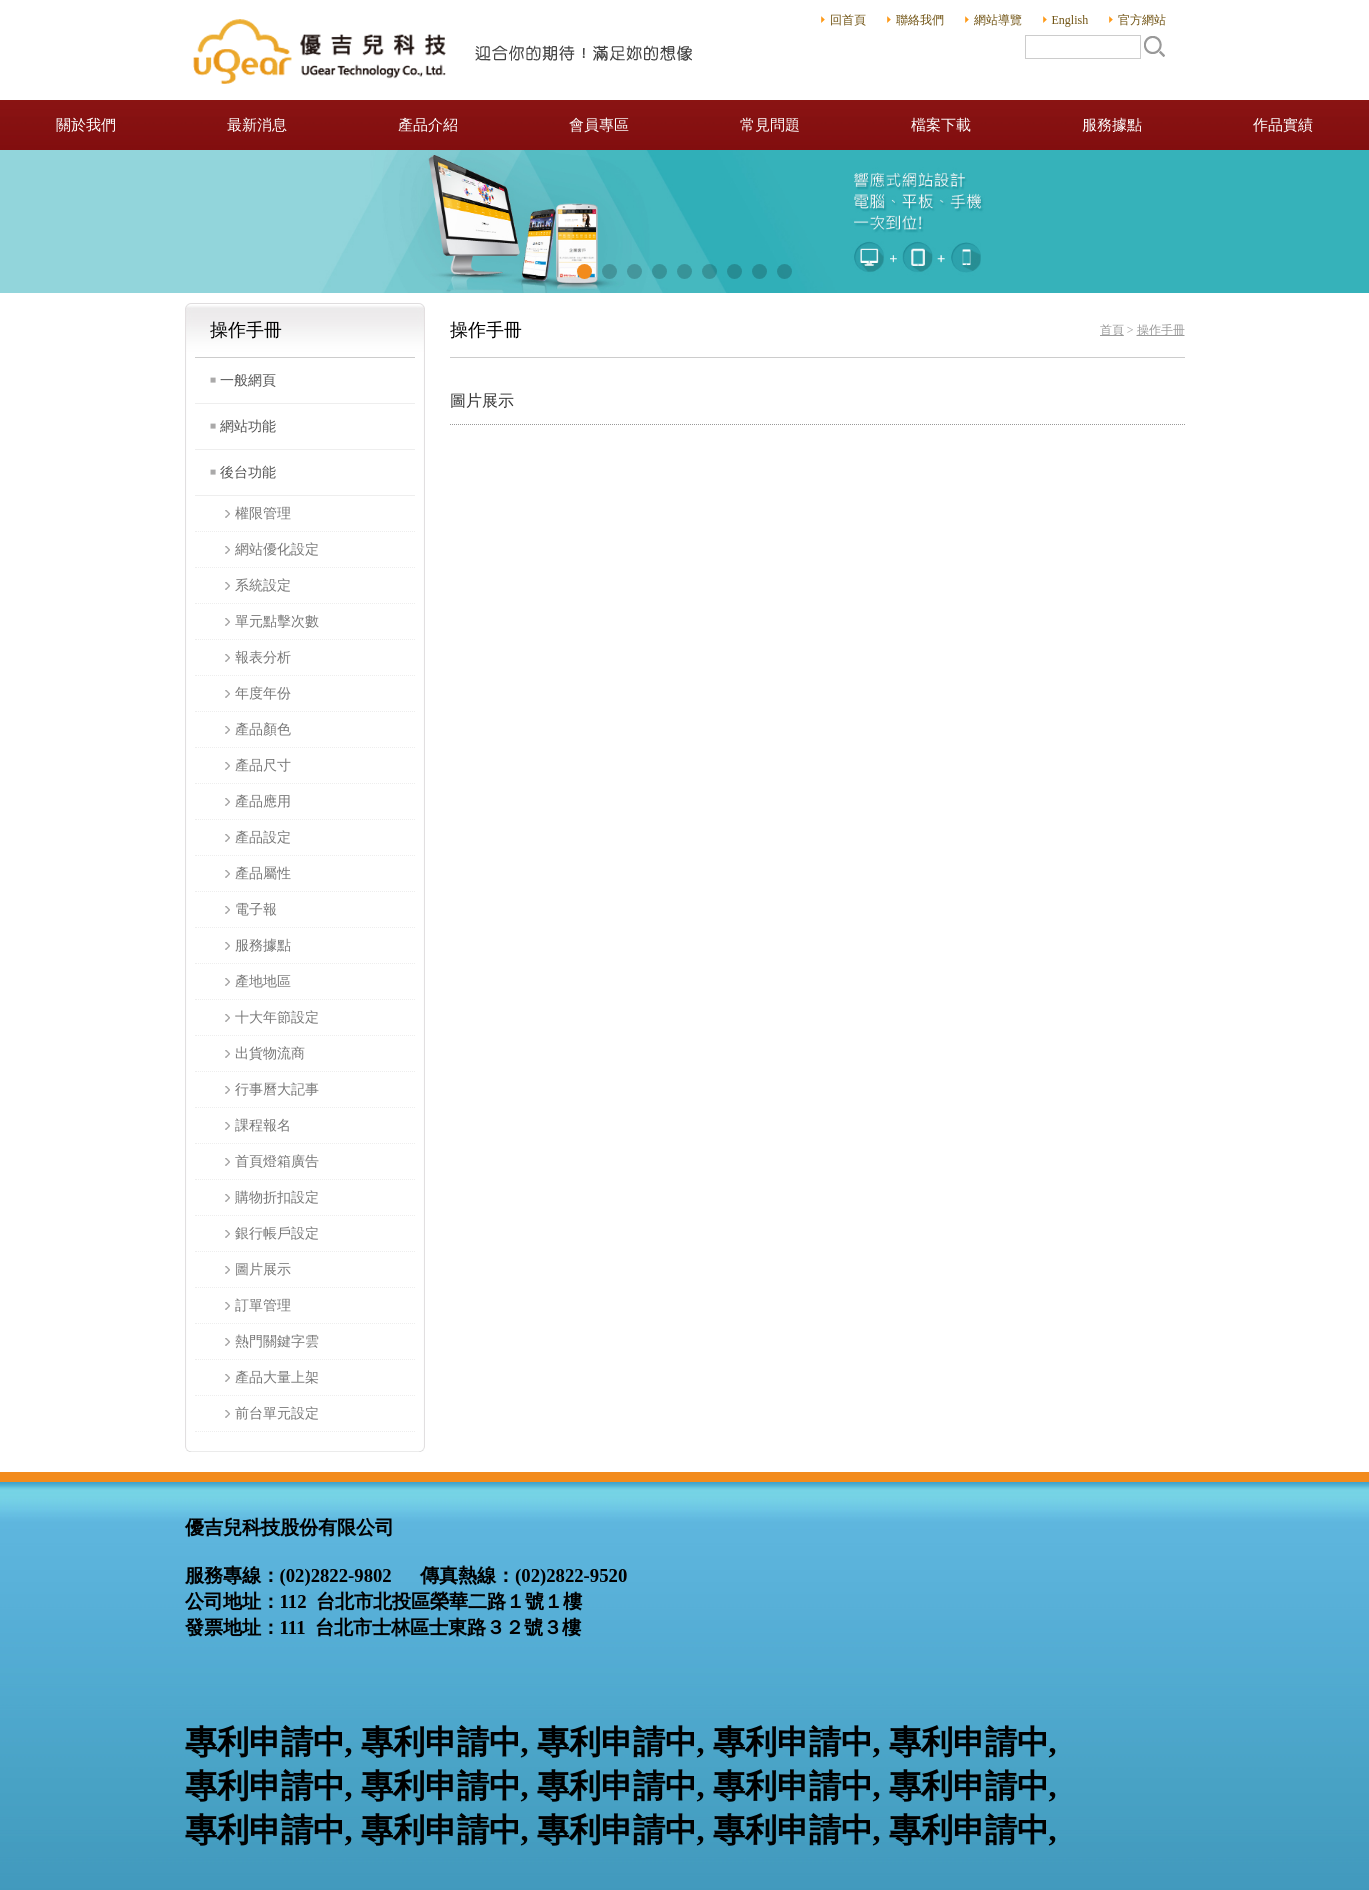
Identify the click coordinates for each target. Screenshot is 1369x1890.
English (1070, 20)
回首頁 (848, 20)
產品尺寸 (263, 765)
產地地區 (263, 981)
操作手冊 (1161, 330)
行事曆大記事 (277, 1089)
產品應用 (263, 801)
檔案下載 (941, 125)
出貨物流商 (270, 1053)
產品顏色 (263, 729)
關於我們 (86, 125)
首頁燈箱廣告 (277, 1161)
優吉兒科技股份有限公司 (445, 50)
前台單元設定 (277, 1413)
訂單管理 (263, 1305)
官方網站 (1142, 20)
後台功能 (248, 472)
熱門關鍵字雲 (277, 1341)
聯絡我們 (920, 20)
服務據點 (1112, 125)
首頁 (1112, 330)
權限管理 (263, 513)
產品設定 (263, 837)
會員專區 (599, 125)
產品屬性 (263, 873)
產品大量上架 (277, 1377)
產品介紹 (428, 125)
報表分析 (263, 657)
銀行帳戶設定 (277, 1233)
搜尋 (1154, 46)
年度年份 (263, 693)
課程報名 (263, 1125)
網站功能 (248, 426)
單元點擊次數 (277, 621)
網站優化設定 (277, 549)
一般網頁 (248, 380)
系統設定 (263, 585)
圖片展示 (263, 1269)
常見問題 (770, 125)
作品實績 (1283, 125)
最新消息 (257, 125)
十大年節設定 (277, 1017)
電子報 (256, 909)
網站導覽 (998, 20)
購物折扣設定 (277, 1197)
